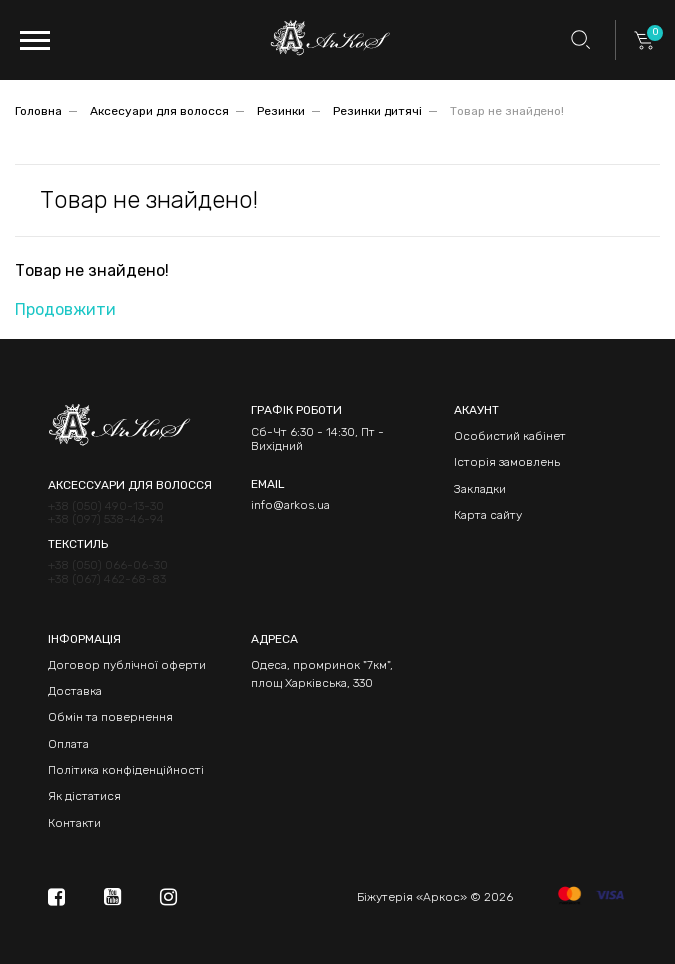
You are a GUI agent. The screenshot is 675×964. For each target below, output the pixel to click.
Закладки (480, 489)
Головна (38, 111)
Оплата (68, 744)
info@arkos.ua (290, 505)
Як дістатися (84, 796)
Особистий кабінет (510, 436)
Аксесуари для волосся (159, 111)
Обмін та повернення (110, 717)
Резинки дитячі (377, 111)
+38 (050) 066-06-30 (108, 565)
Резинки (281, 111)
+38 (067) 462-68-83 (107, 579)
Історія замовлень (507, 462)
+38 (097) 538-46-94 (106, 519)
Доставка (75, 691)
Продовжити (65, 309)
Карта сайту (488, 515)
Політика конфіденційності (126, 770)
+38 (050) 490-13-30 (106, 506)
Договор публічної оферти (127, 665)
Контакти (74, 823)
